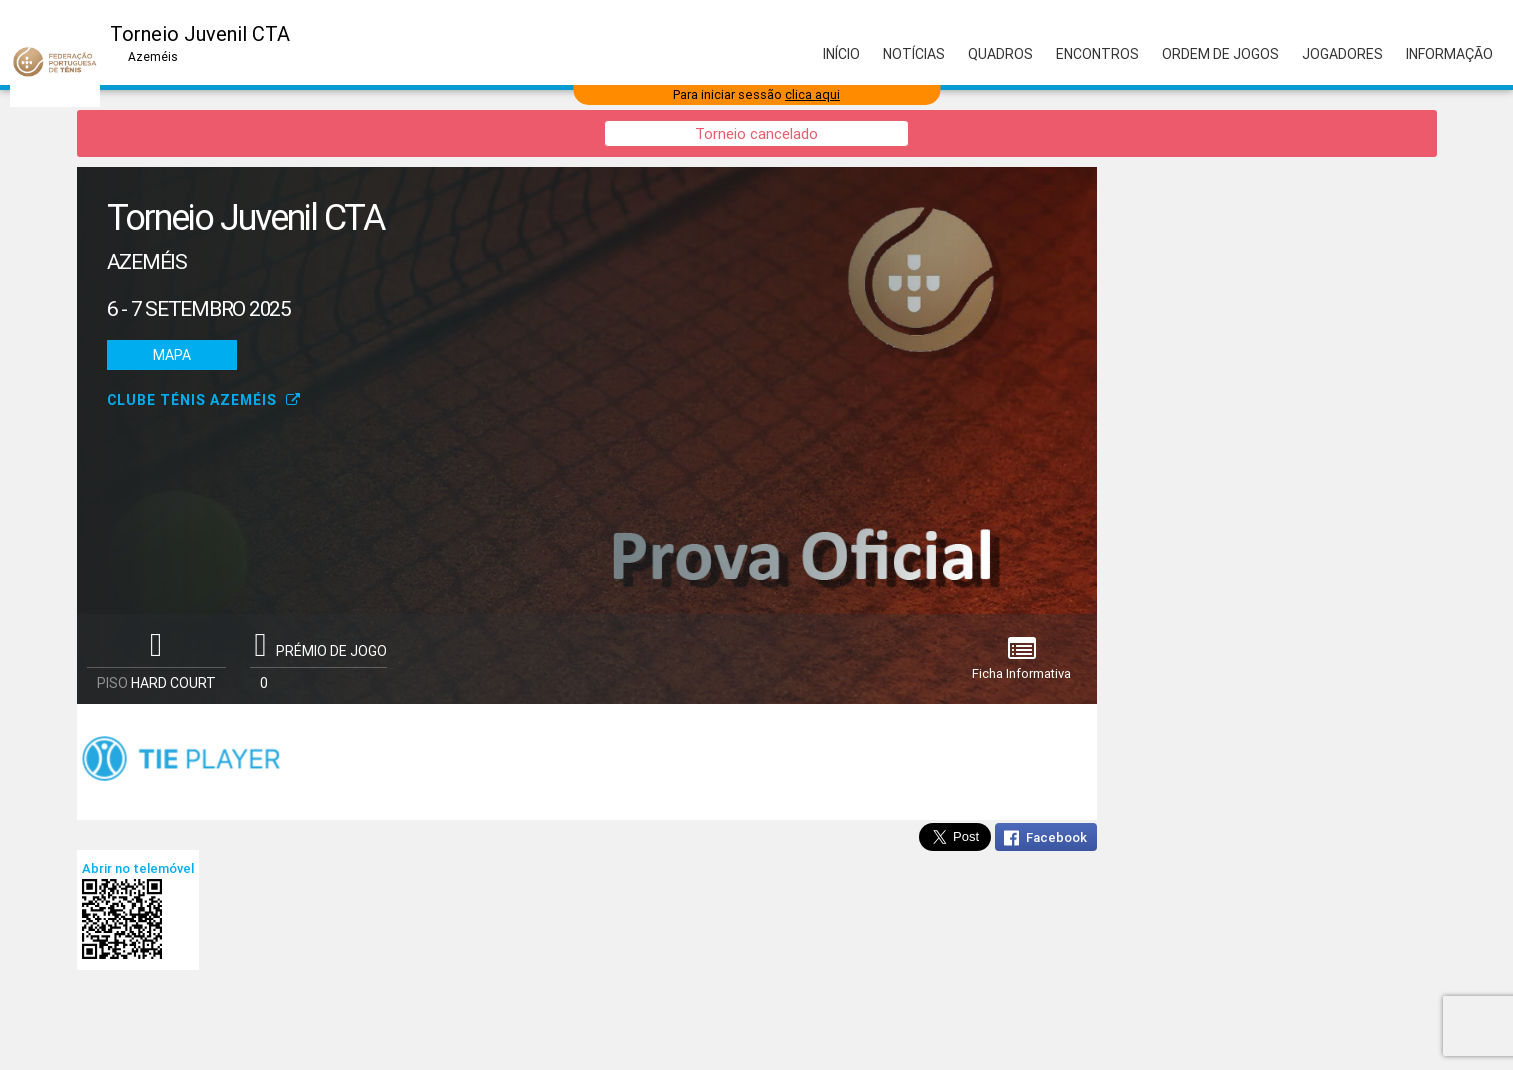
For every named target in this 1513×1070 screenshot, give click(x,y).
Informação (1449, 54)
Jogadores (1342, 54)
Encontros (1097, 54)
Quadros (1000, 54)
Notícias (914, 54)
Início (841, 54)
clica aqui (812, 94)
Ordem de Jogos (1220, 54)
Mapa (172, 355)
